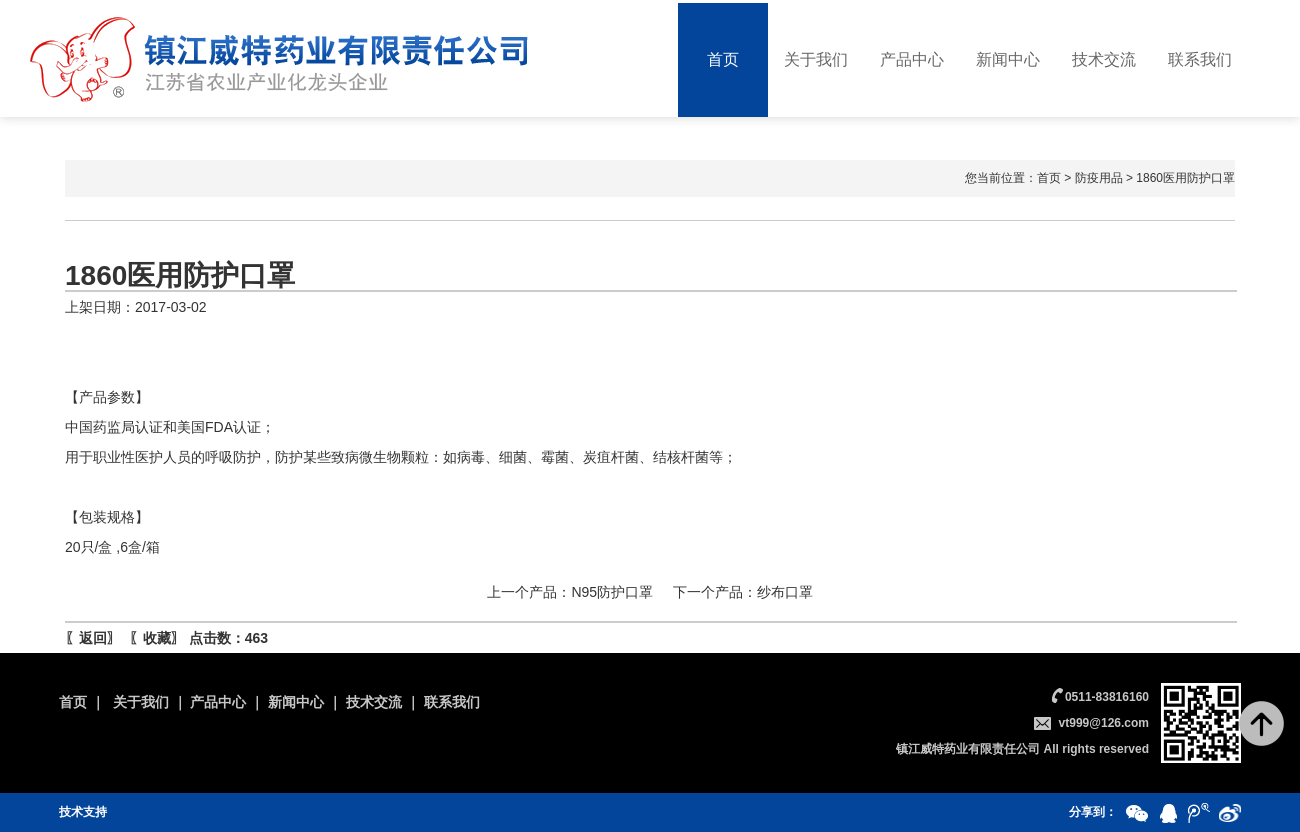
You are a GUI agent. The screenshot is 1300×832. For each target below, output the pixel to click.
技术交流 (1104, 59)
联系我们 (1200, 59)
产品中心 (912, 59)
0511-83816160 (1107, 697)
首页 (723, 59)
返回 (93, 638)
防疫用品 (1099, 178)
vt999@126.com (1104, 723)
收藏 (157, 638)
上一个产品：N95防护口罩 (570, 592)
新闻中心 (1008, 59)
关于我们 (816, 59)
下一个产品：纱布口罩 (743, 592)
